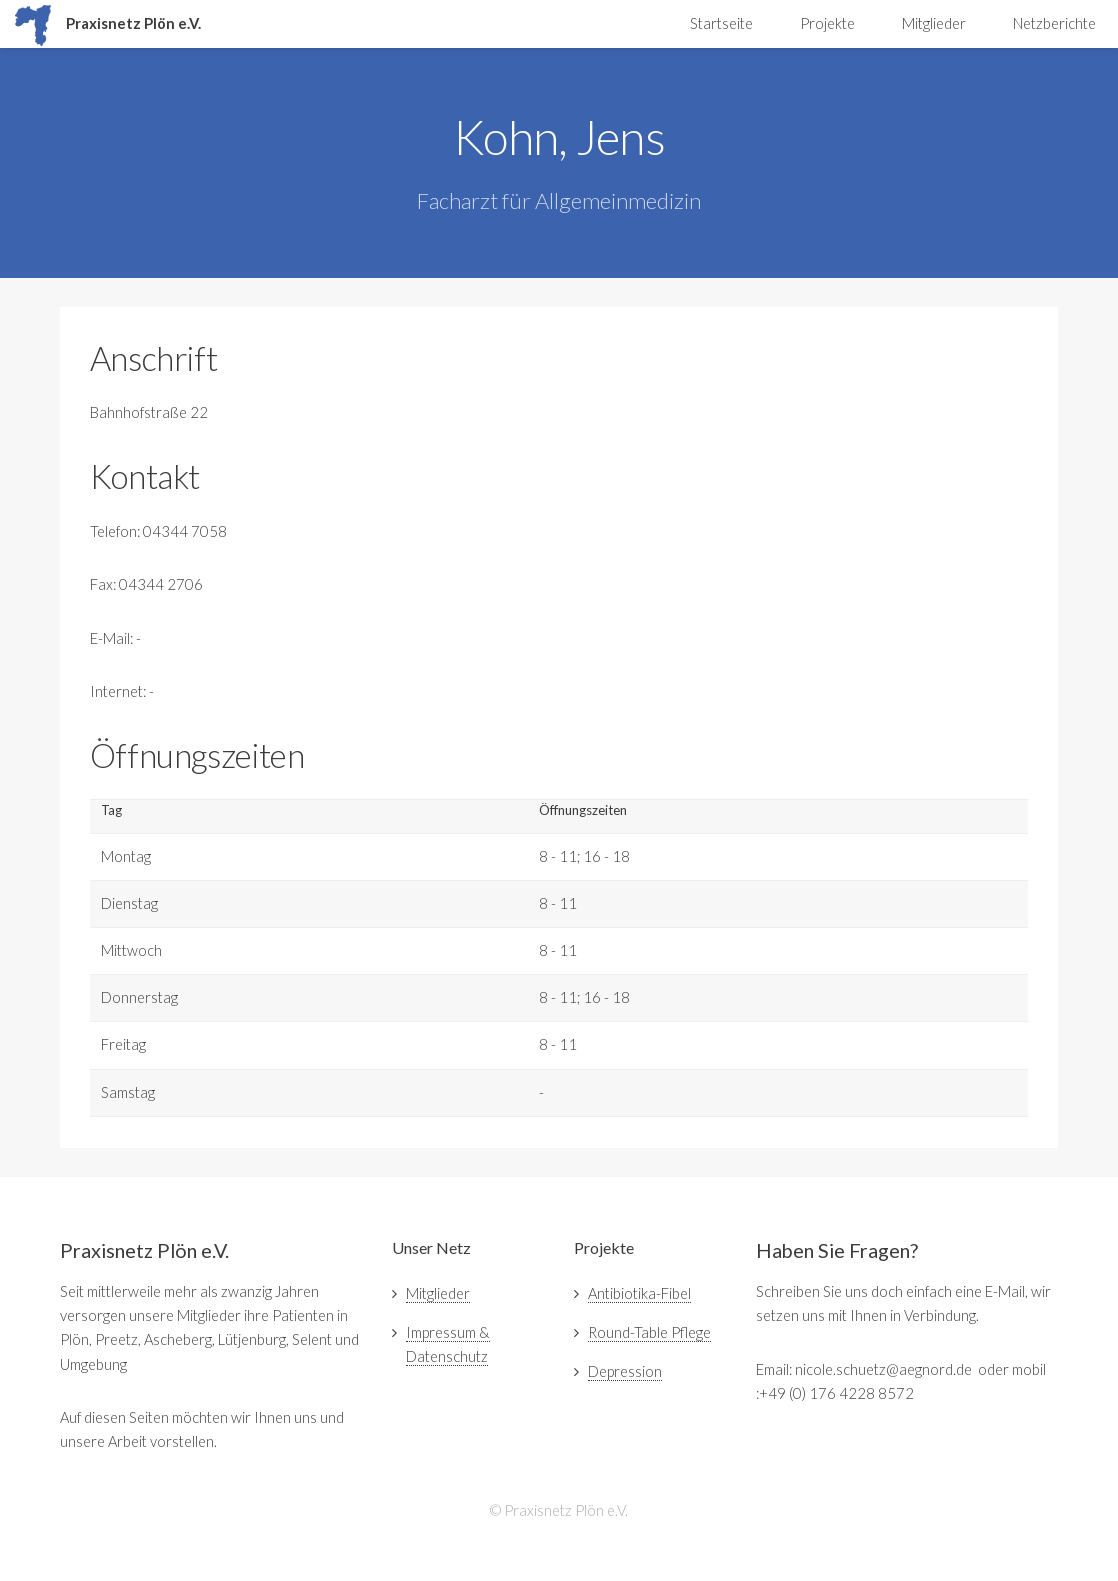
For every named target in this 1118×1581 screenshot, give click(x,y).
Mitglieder (934, 23)
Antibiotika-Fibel (639, 1293)
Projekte (827, 23)
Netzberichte (1054, 23)
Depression (625, 1371)
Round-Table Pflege (649, 1332)
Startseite (721, 23)
